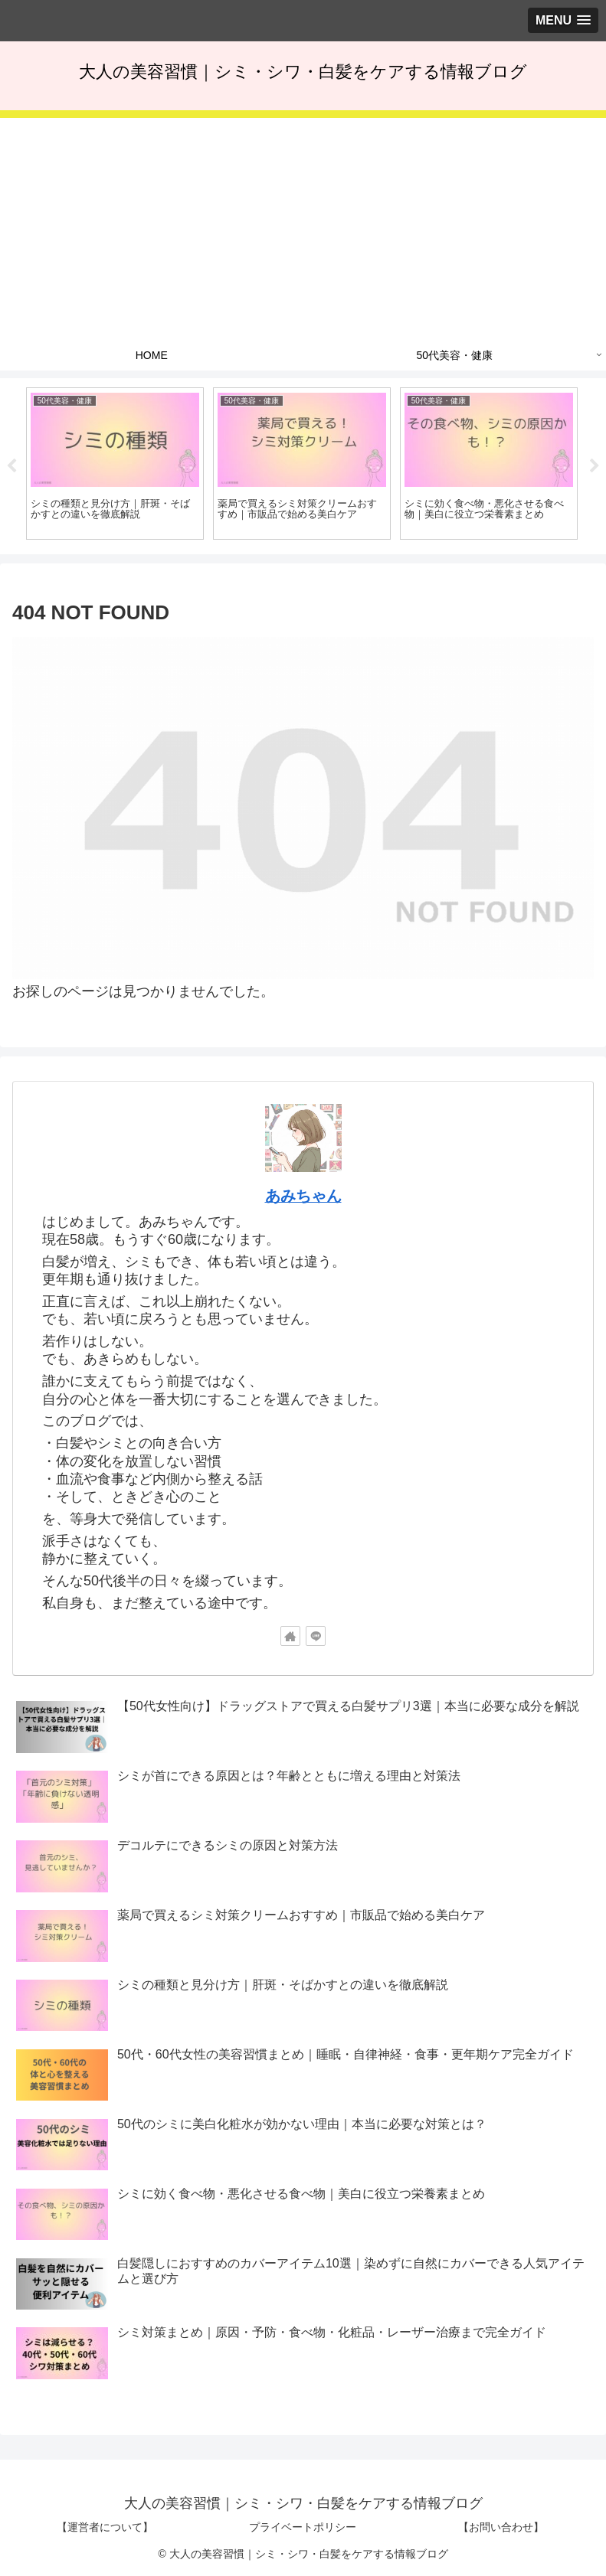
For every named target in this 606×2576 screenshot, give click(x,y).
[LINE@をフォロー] (316, 1636)
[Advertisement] (303, 225)
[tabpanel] (115, 463)
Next (594, 466)
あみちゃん (303, 1195)
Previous (11, 466)
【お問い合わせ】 (501, 2527)
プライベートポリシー (302, 2527)
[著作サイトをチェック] (290, 1636)
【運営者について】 (105, 2527)
